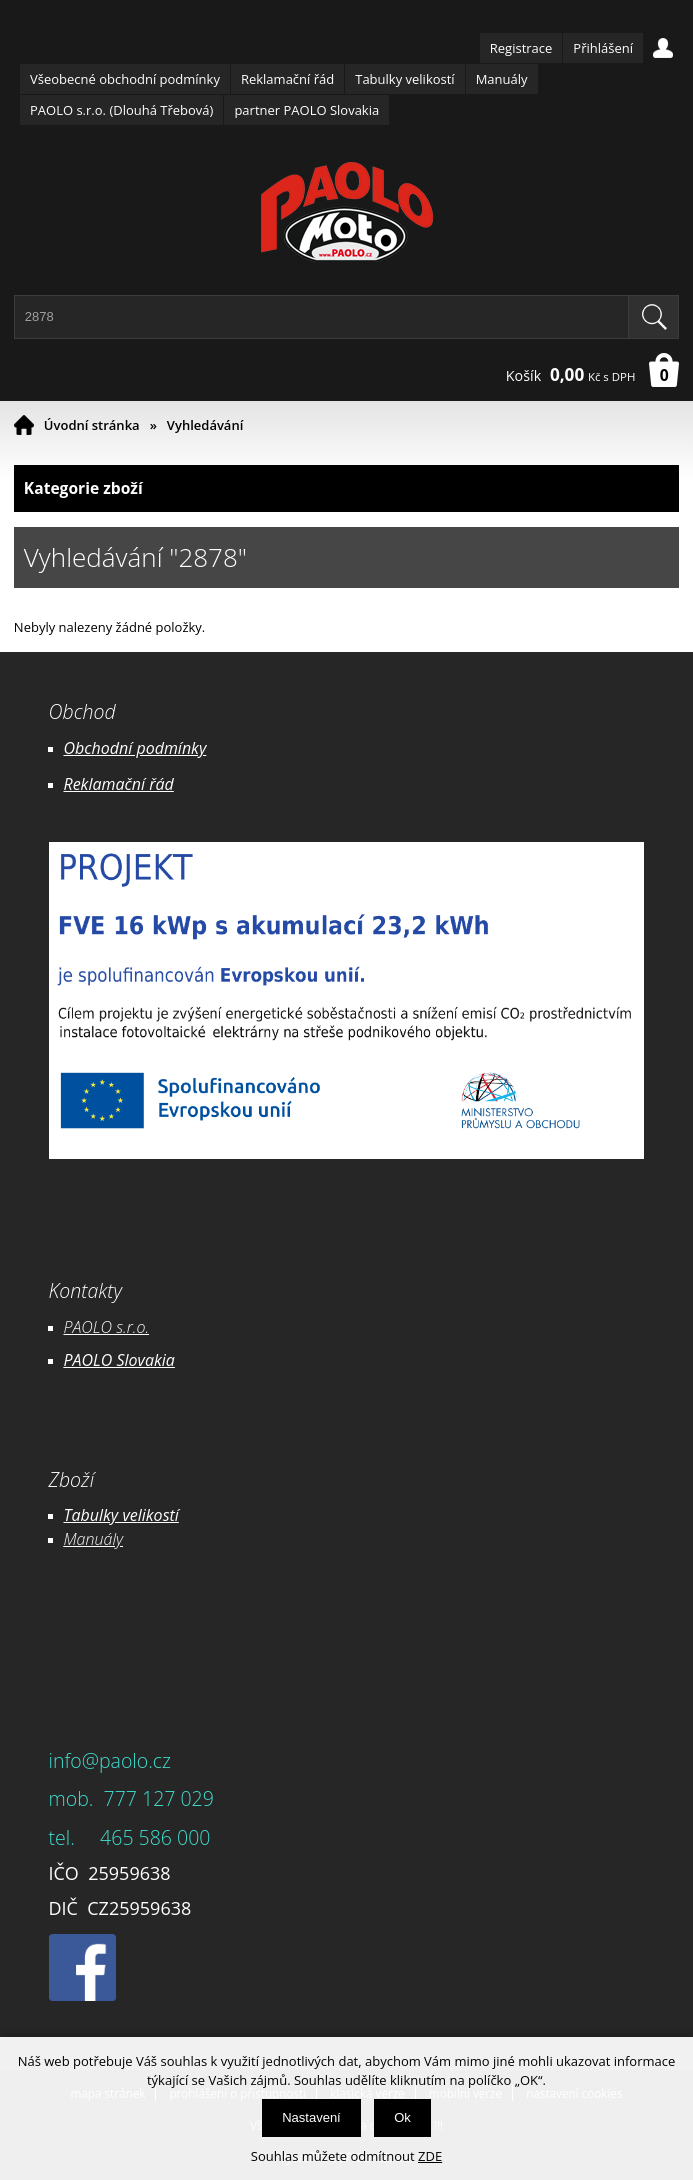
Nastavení (311, 2117)
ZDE (430, 2156)
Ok (402, 2117)
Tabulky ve (101, 1515)
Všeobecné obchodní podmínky (125, 79)
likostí (158, 1515)
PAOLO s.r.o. (107, 1327)
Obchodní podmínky (135, 748)
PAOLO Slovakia (119, 1360)
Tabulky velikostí (404, 79)
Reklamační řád (287, 79)
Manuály (502, 79)
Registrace (521, 48)
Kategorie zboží (346, 488)
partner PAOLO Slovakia (306, 110)
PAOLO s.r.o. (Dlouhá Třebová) (121, 110)
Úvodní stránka (92, 425)
